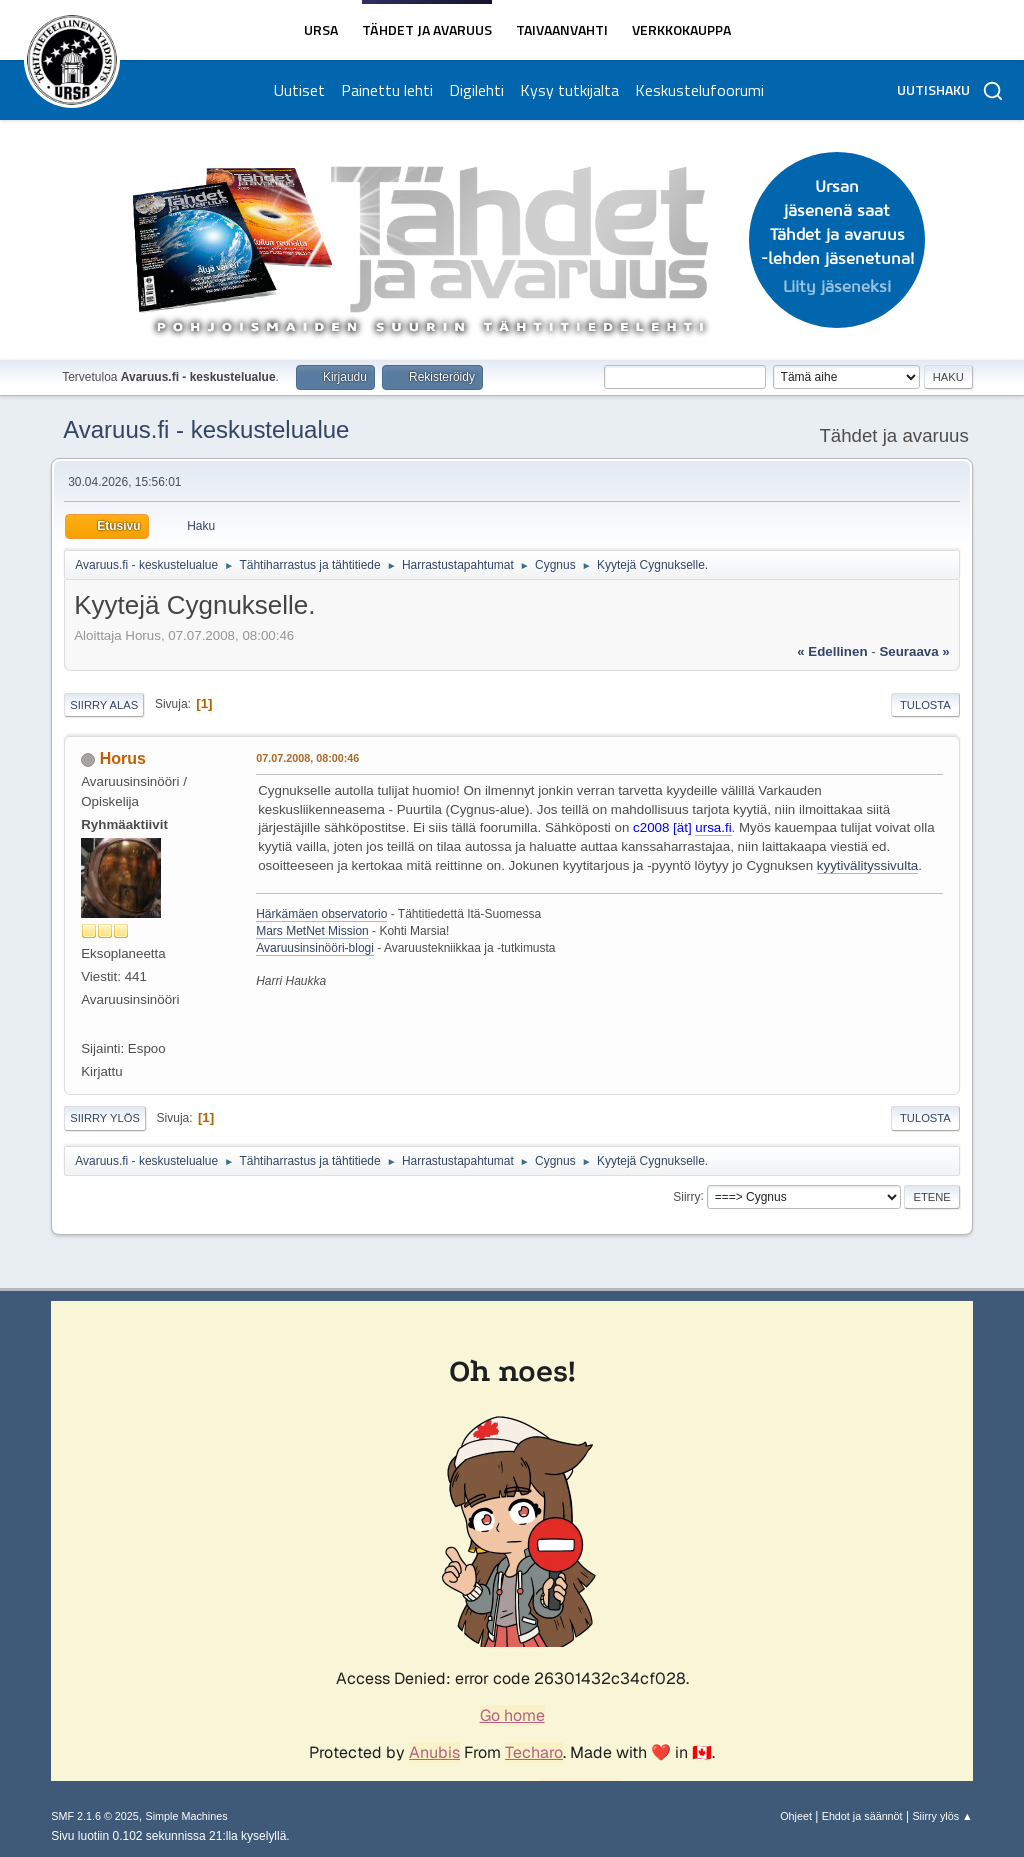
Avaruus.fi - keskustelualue (206, 429)
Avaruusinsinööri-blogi (315, 948)
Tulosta (925, 705)
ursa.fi (713, 827)
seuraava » (914, 651)
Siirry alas (104, 705)
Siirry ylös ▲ (942, 1816)
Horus (123, 758)
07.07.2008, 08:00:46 (307, 758)
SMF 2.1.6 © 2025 (95, 1816)
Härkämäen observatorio (321, 914)
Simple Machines (187, 1816)
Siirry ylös (105, 1118)
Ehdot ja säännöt (862, 1816)
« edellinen (832, 651)
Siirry (686, 1196)
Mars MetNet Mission (312, 931)
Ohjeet (796, 1816)
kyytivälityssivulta (867, 865)
